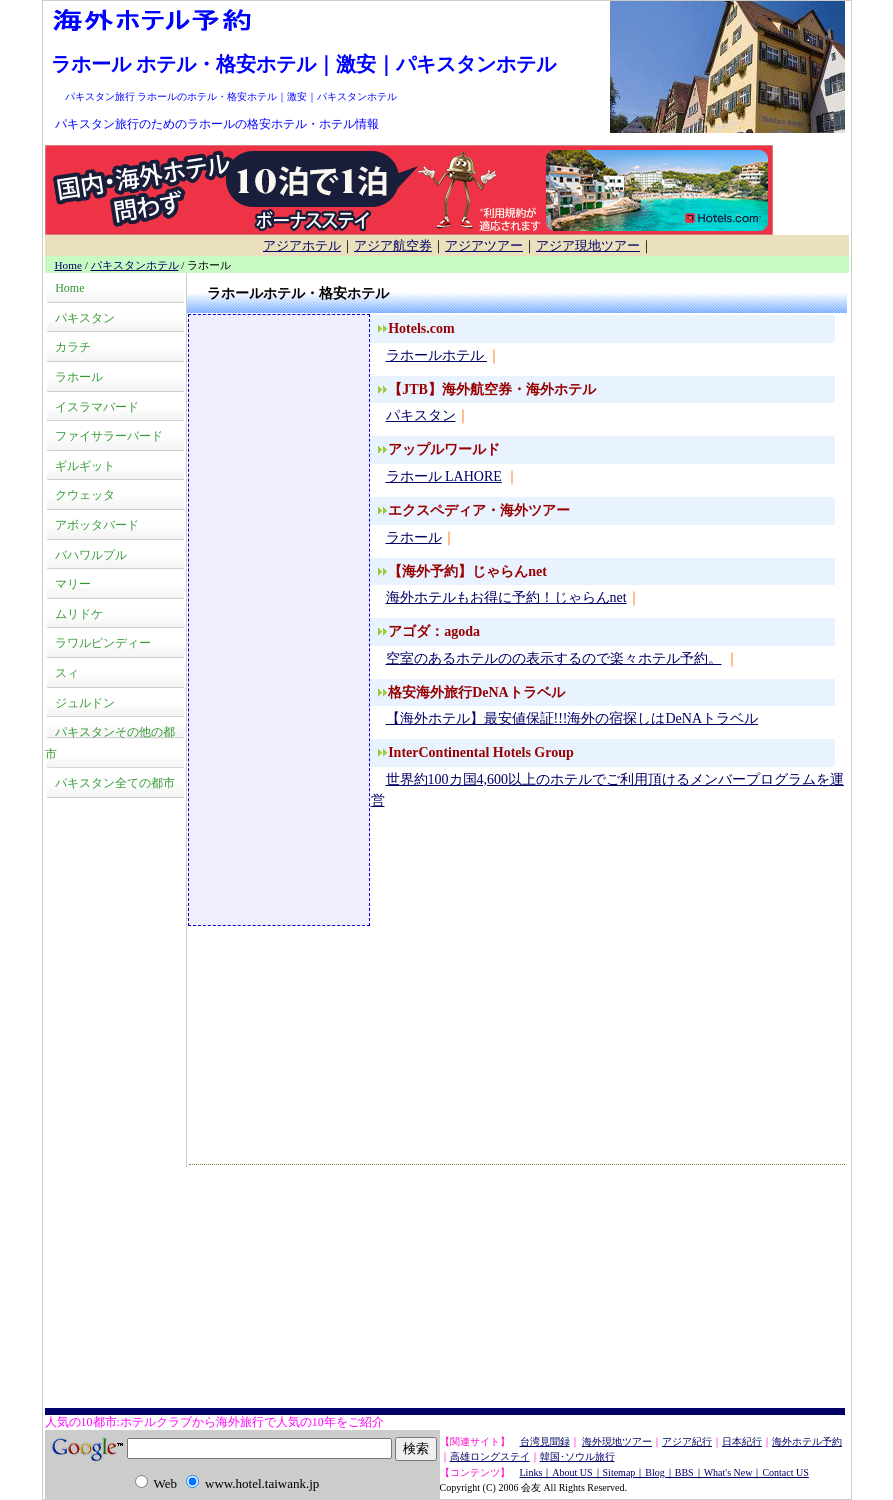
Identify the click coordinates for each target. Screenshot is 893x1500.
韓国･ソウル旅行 (577, 1456)
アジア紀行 (687, 1441)
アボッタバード (97, 525)
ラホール (413, 537)
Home (68, 265)
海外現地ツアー (617, 1441)
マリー (73, 584)
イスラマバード (97, 407)
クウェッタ (85, 495)
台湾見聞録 (545, 1441)
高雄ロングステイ (490, 1456)
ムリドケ (79, 614)
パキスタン (420, 415)
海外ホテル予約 (807, 1441)
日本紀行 (742, 1441)
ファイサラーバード (109, 436)
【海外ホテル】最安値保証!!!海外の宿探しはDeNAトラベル (572, 718)
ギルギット (85, 466)
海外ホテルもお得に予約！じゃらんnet (506, 597)
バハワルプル (91, 555)
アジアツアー (484, 246)
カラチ (73, 347)
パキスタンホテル (135, 265)
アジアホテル (302, 246)
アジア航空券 (393, 246)
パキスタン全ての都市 (115, 783)
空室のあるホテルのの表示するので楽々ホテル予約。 (553, 658)
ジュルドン (85, 703)
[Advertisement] (608, 1004)
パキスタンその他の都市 (110, 743)
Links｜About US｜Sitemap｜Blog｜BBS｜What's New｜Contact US (664, 1472)
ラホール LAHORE (443, 476)
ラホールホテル (436, 355)
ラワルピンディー (103, 643)
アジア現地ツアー (588, 246)
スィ (67, 673)
